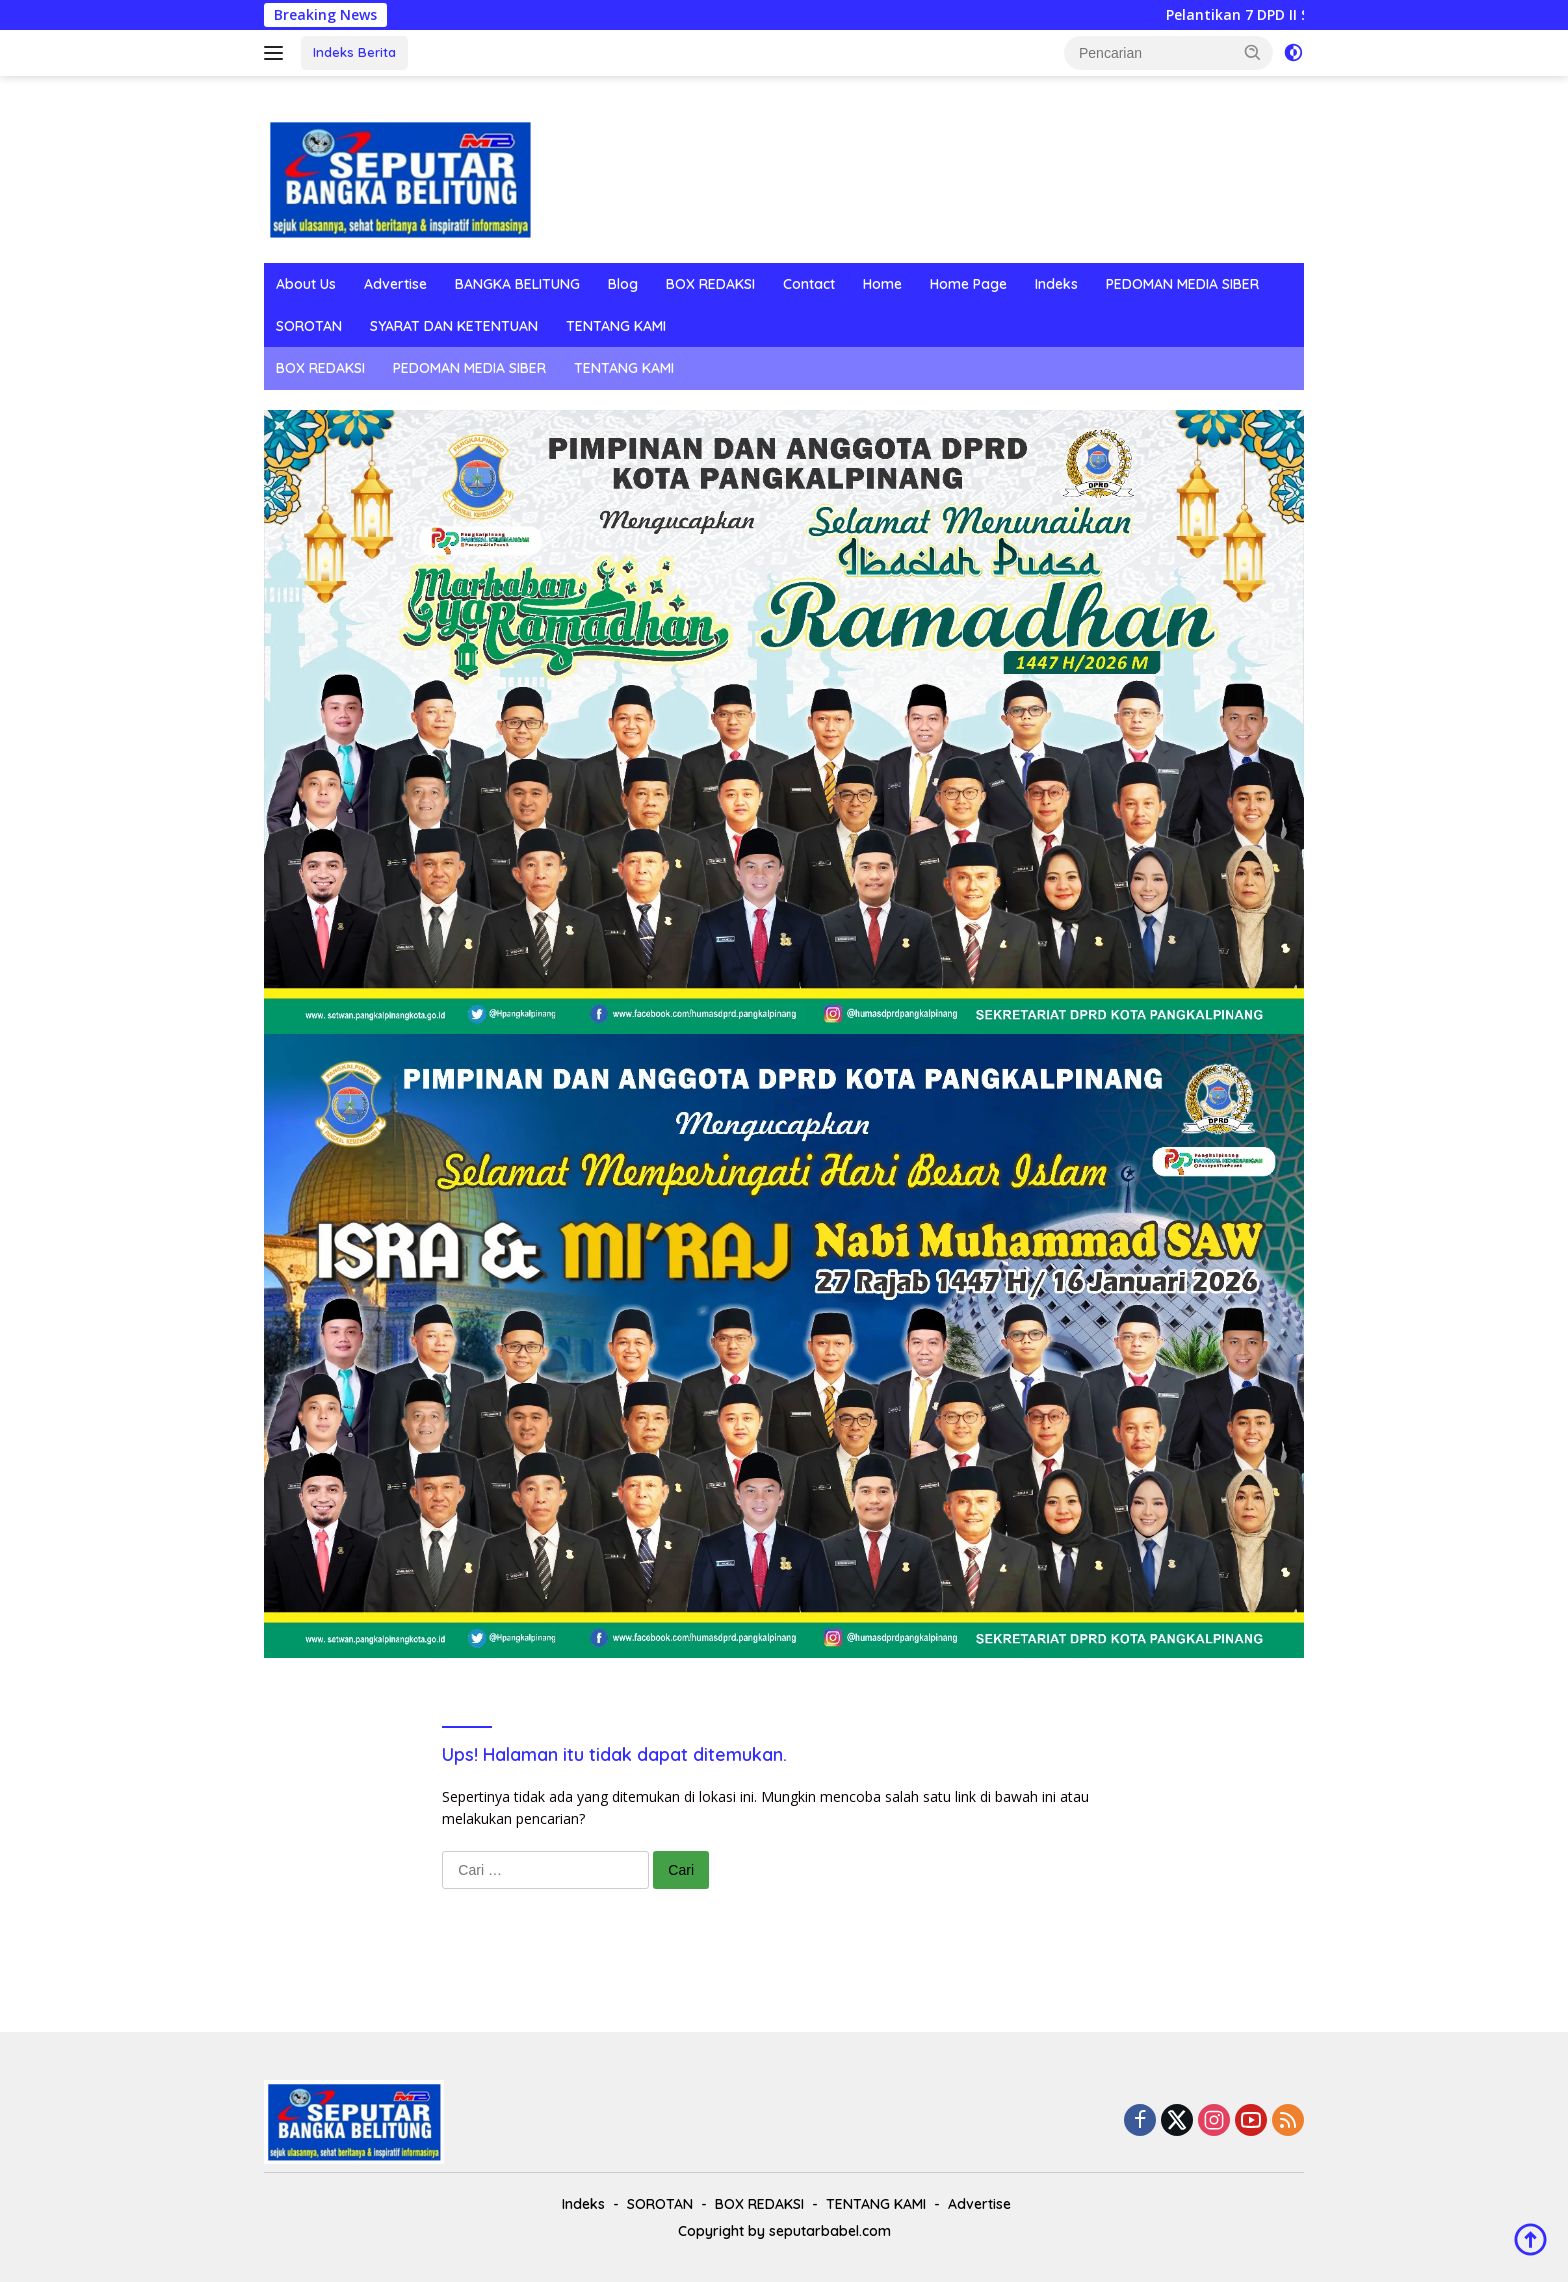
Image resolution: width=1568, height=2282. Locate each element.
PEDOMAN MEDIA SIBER (1182, 284)
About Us (306, 284)
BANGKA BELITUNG (517, 284)
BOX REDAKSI (710, 284)
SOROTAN (309, 326)
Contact (809, 284)
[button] (1253, 52)
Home (882, 284)
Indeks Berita (354, 52)
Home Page (968, 284)
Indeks (1056, 284)
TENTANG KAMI (616, 326)
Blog (623, 284)
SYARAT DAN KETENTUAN (454, 326)
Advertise (395, 284)
